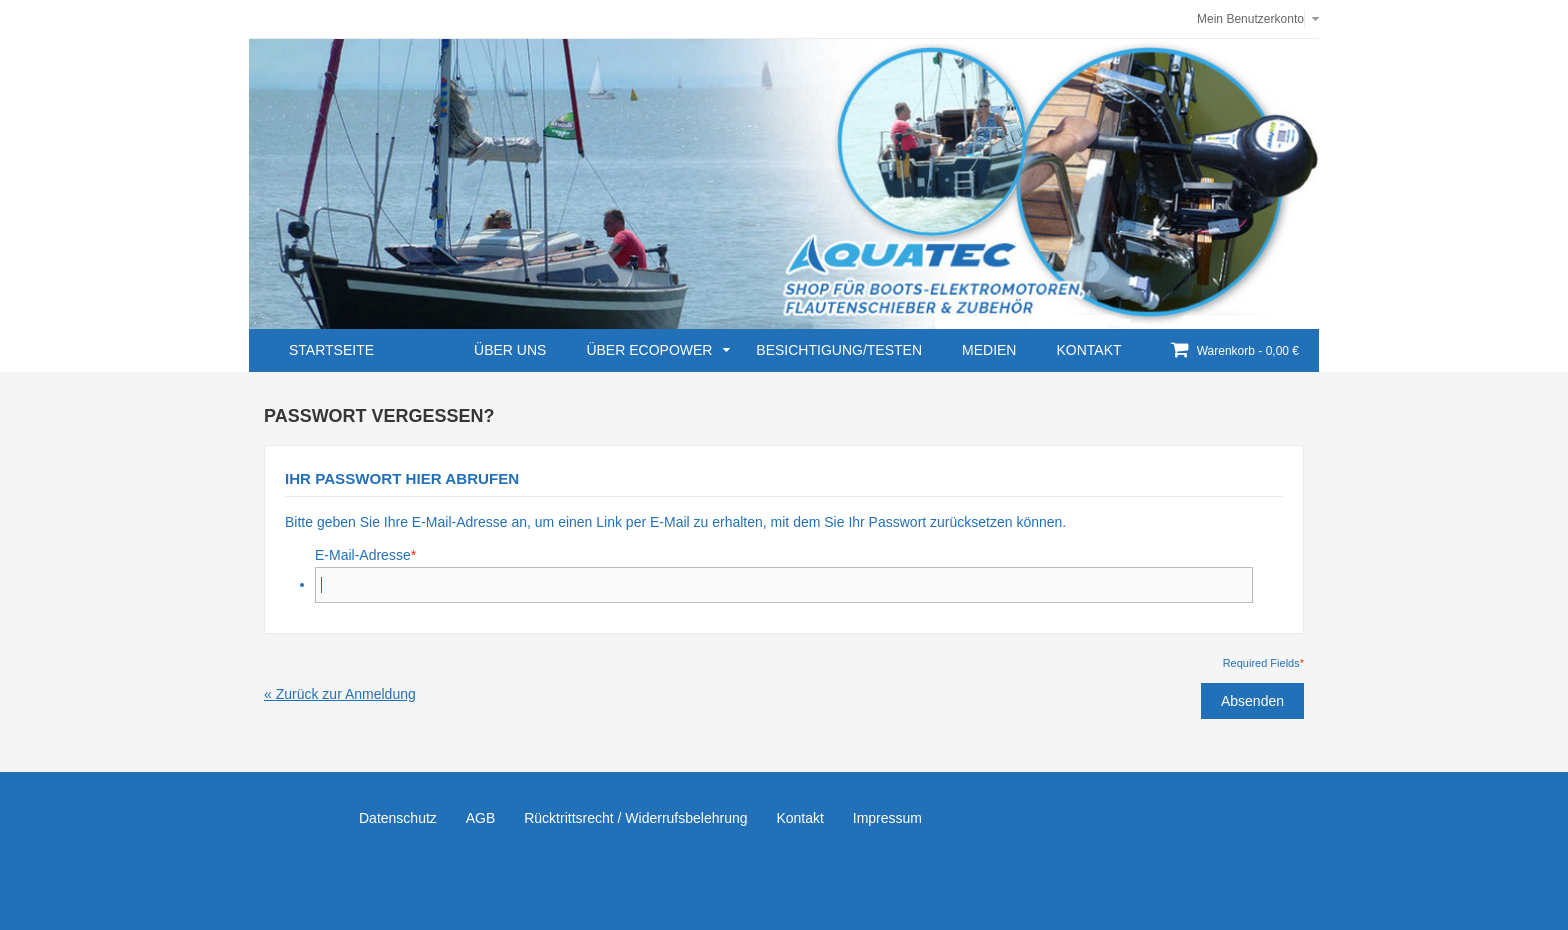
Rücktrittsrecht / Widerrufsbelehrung (635, 818)
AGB (481, 818)
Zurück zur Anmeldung (340, 694)
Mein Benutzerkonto (1250, 19)
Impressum (887, 818)
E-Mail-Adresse (363, 555)
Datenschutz (398, 818)
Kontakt (799, 818)
